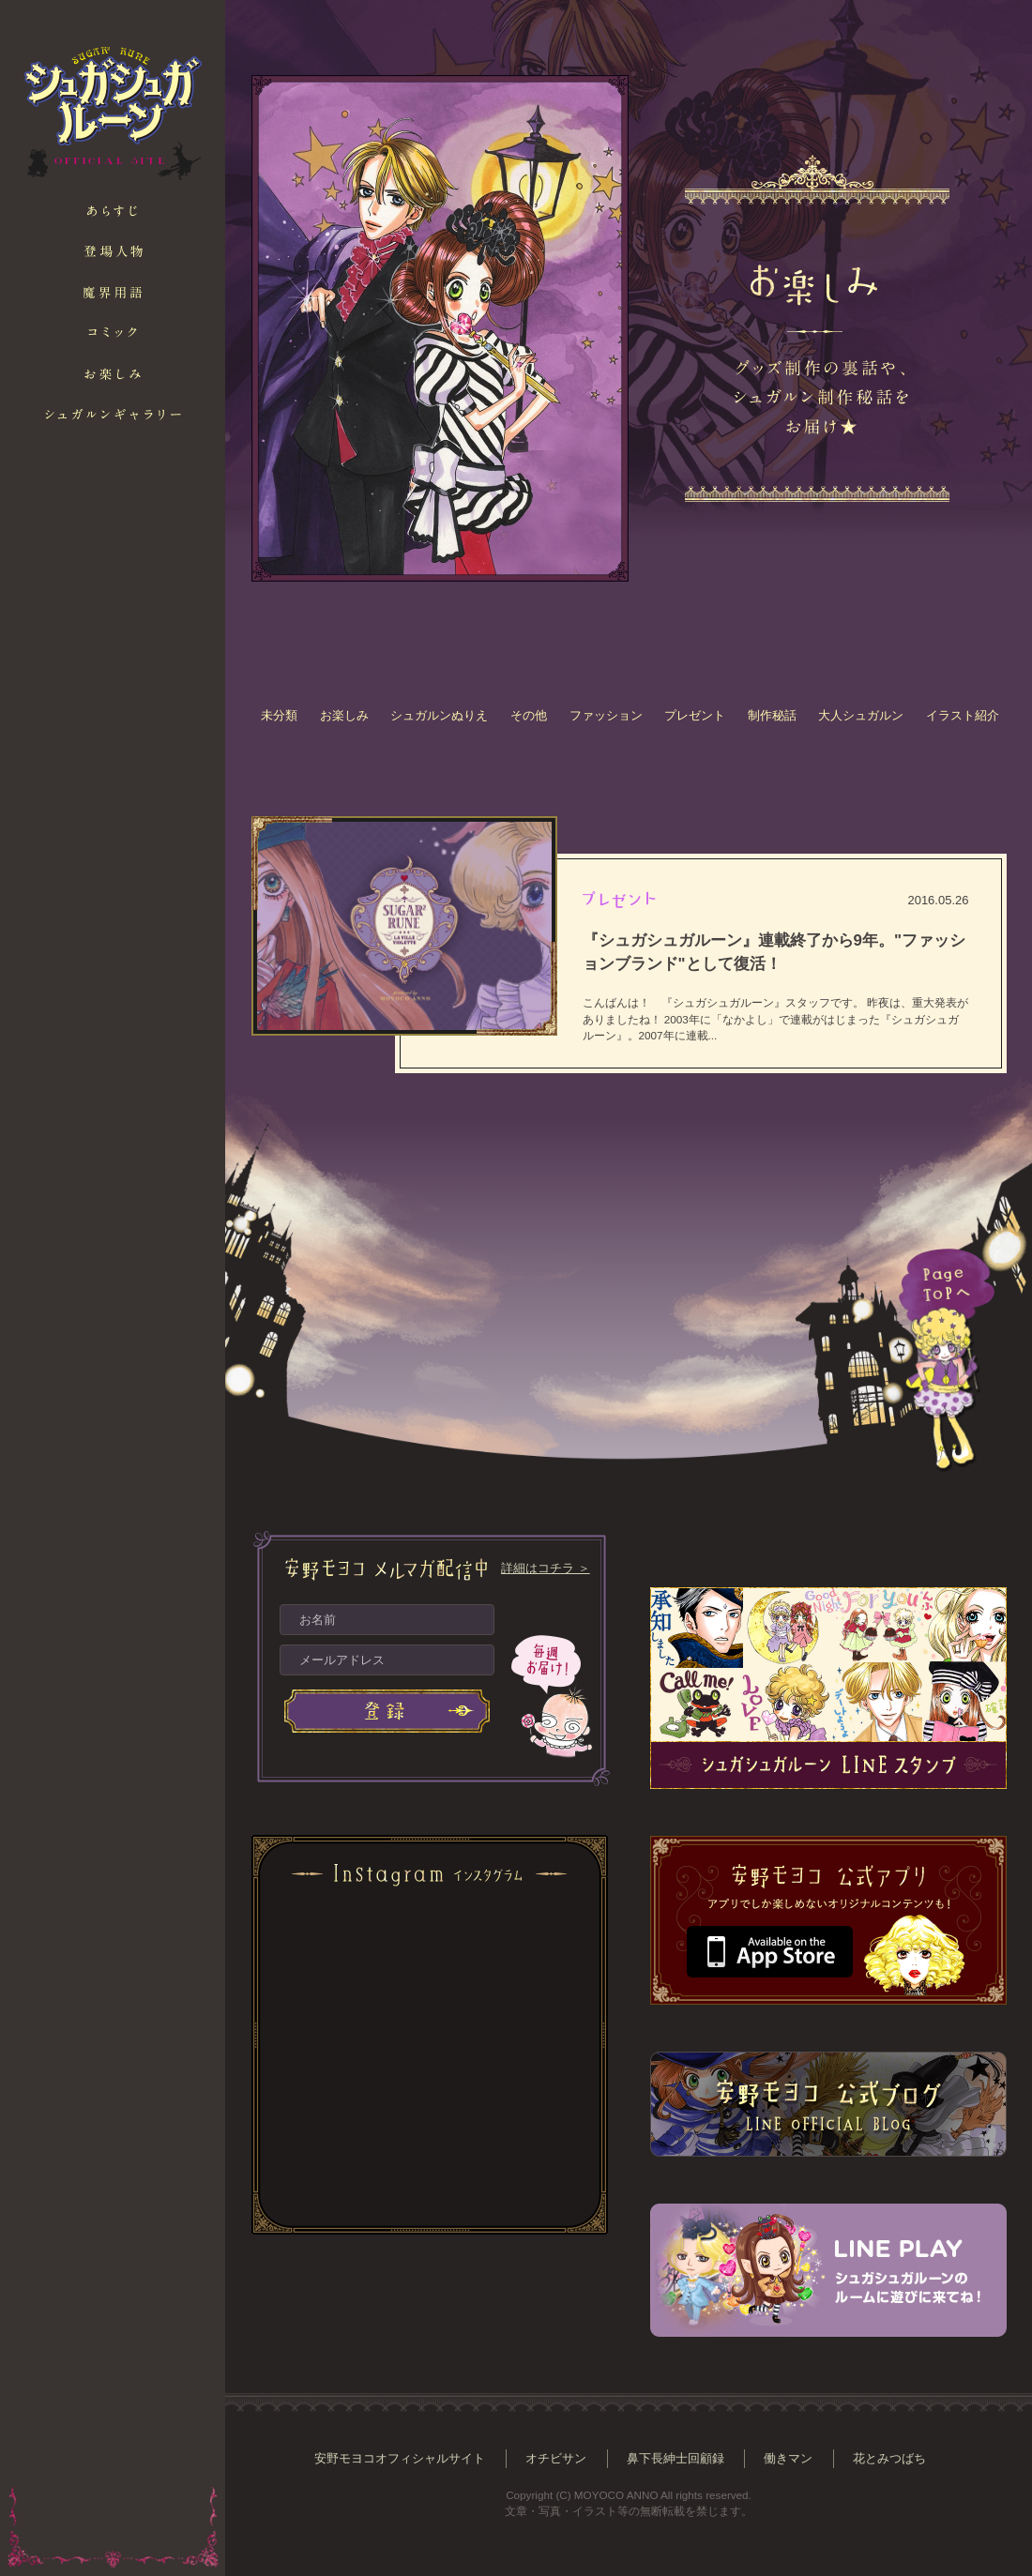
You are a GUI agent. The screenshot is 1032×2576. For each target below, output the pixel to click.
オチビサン (555, 2458)
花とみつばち (889, 2458)
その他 (528, 716)
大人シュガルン (860, 716)
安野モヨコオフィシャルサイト (399, 2458)
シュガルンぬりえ (439, 716)
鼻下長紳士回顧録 (675, 2458)
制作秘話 (772, 716)
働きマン (788, 2458)
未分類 (279, 716)
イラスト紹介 (962, 716)
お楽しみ (344, 716)
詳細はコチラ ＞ (545, 1568)
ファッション (606, 716)
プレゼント (694, 716)
